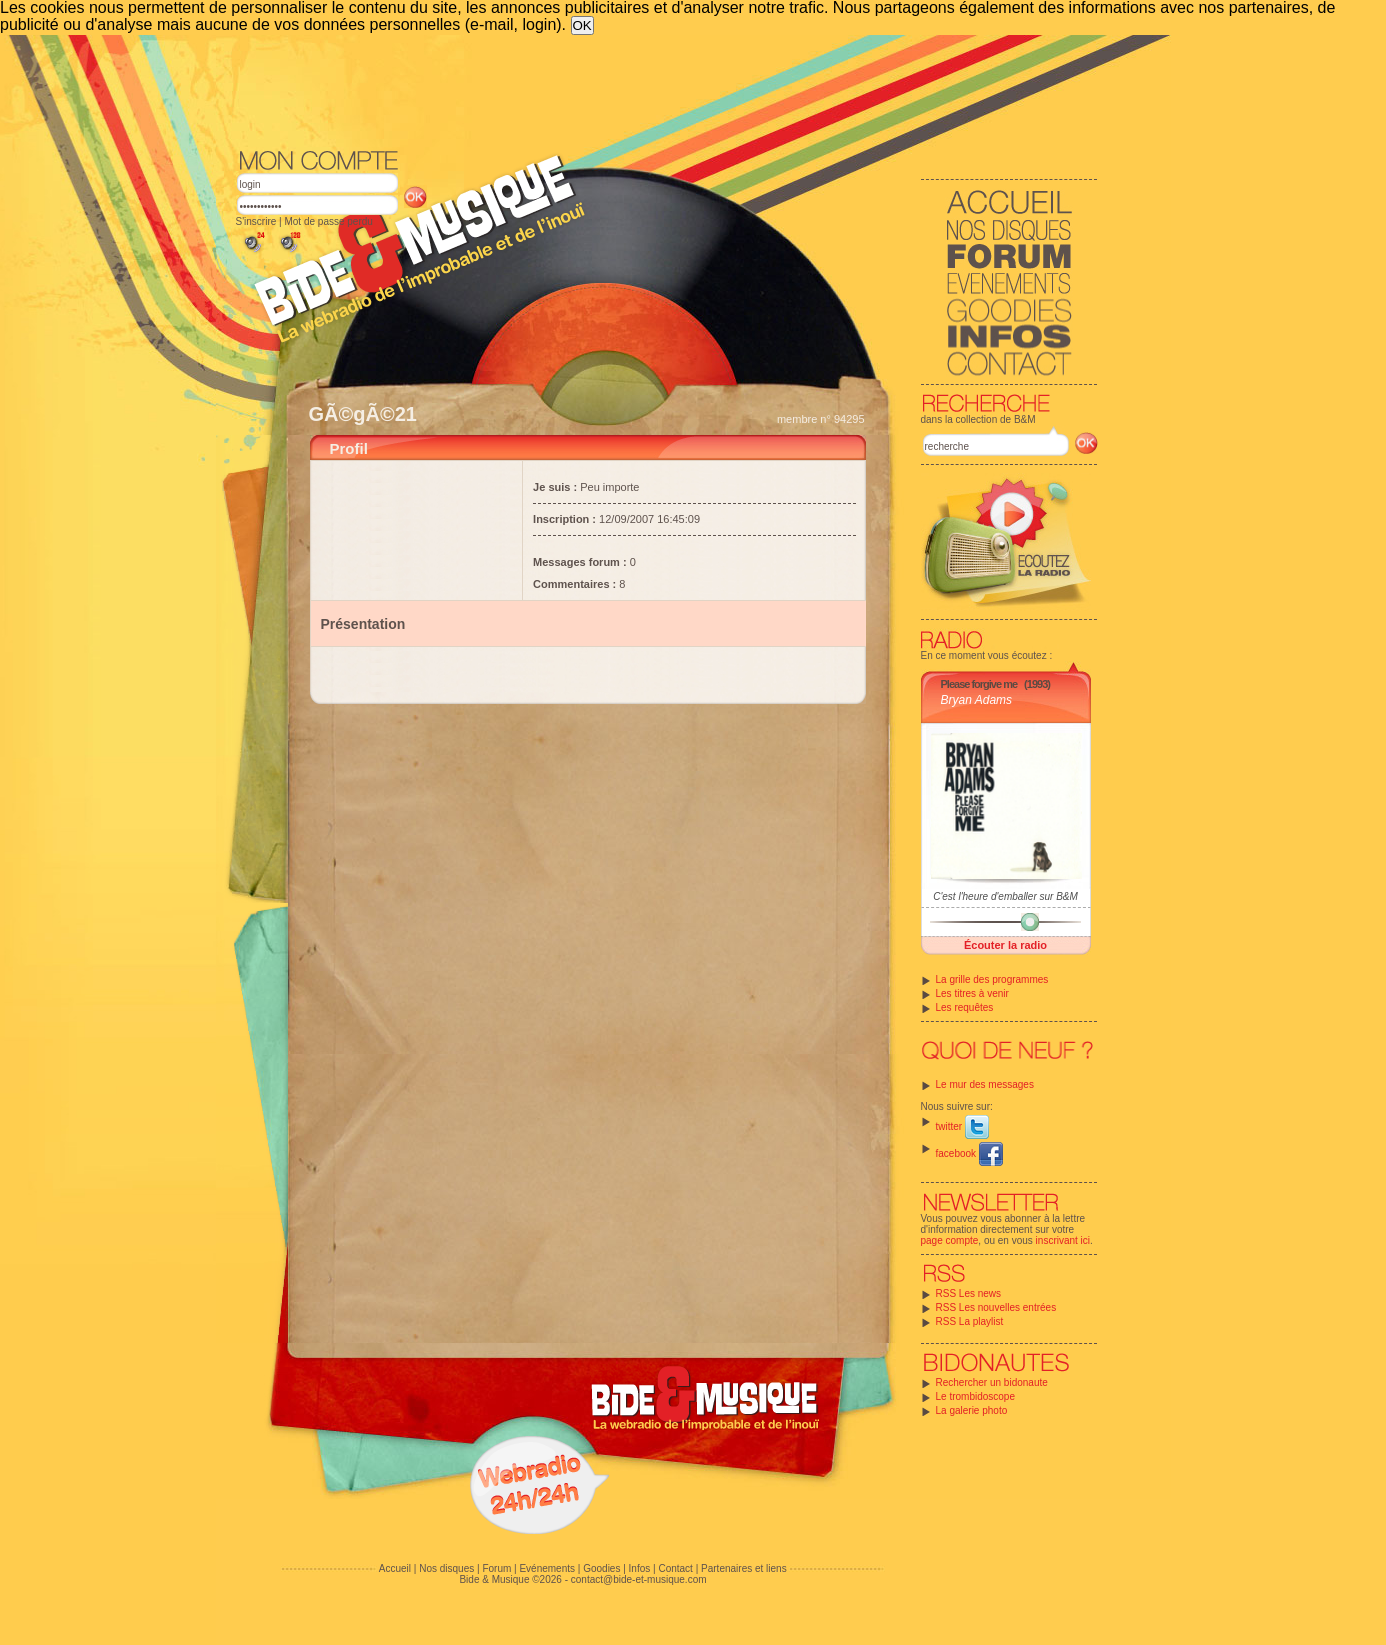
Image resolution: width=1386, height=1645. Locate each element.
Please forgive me (979, 684)
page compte (950, 1240)
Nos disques (446, 1568)
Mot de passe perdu (328, 221)
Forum (496, 1568)
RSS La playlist (970, 1321)
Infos (640, 1568)
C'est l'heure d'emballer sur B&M (1005, 896)
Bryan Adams (977, 700)
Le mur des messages (985, 1084)
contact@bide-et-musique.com (639, 1579)
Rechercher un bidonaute (992, 1382)
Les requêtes (965, 1007)
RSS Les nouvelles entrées (996, 1307)
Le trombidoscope (976, 1396)
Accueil (395, 1568)
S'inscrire (256, 221)
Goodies (601, 1568)
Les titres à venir (972, 993)
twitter (962, 1126)
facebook (969, 1153)
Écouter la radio (1005, 945)
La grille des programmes (992, 979)
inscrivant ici (1063, 1240)
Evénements (547, 1568)
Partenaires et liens (744, 1568)
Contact (675, 1568)
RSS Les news (969, 1293)
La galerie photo (972, 1410)
